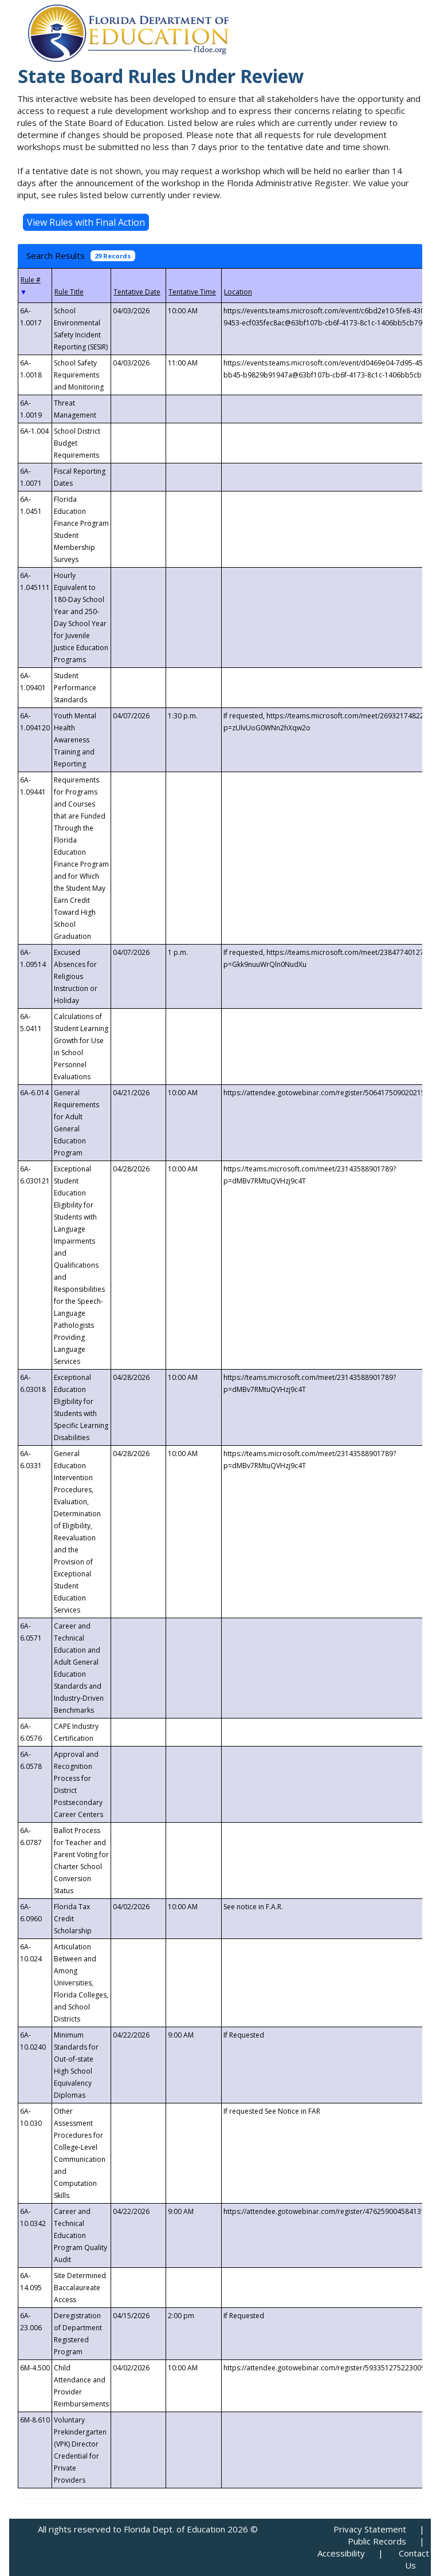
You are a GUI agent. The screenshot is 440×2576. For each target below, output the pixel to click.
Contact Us (414, 2559)
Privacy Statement (369, 2529)
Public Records (377, 2541)
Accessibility (341, 2553)
